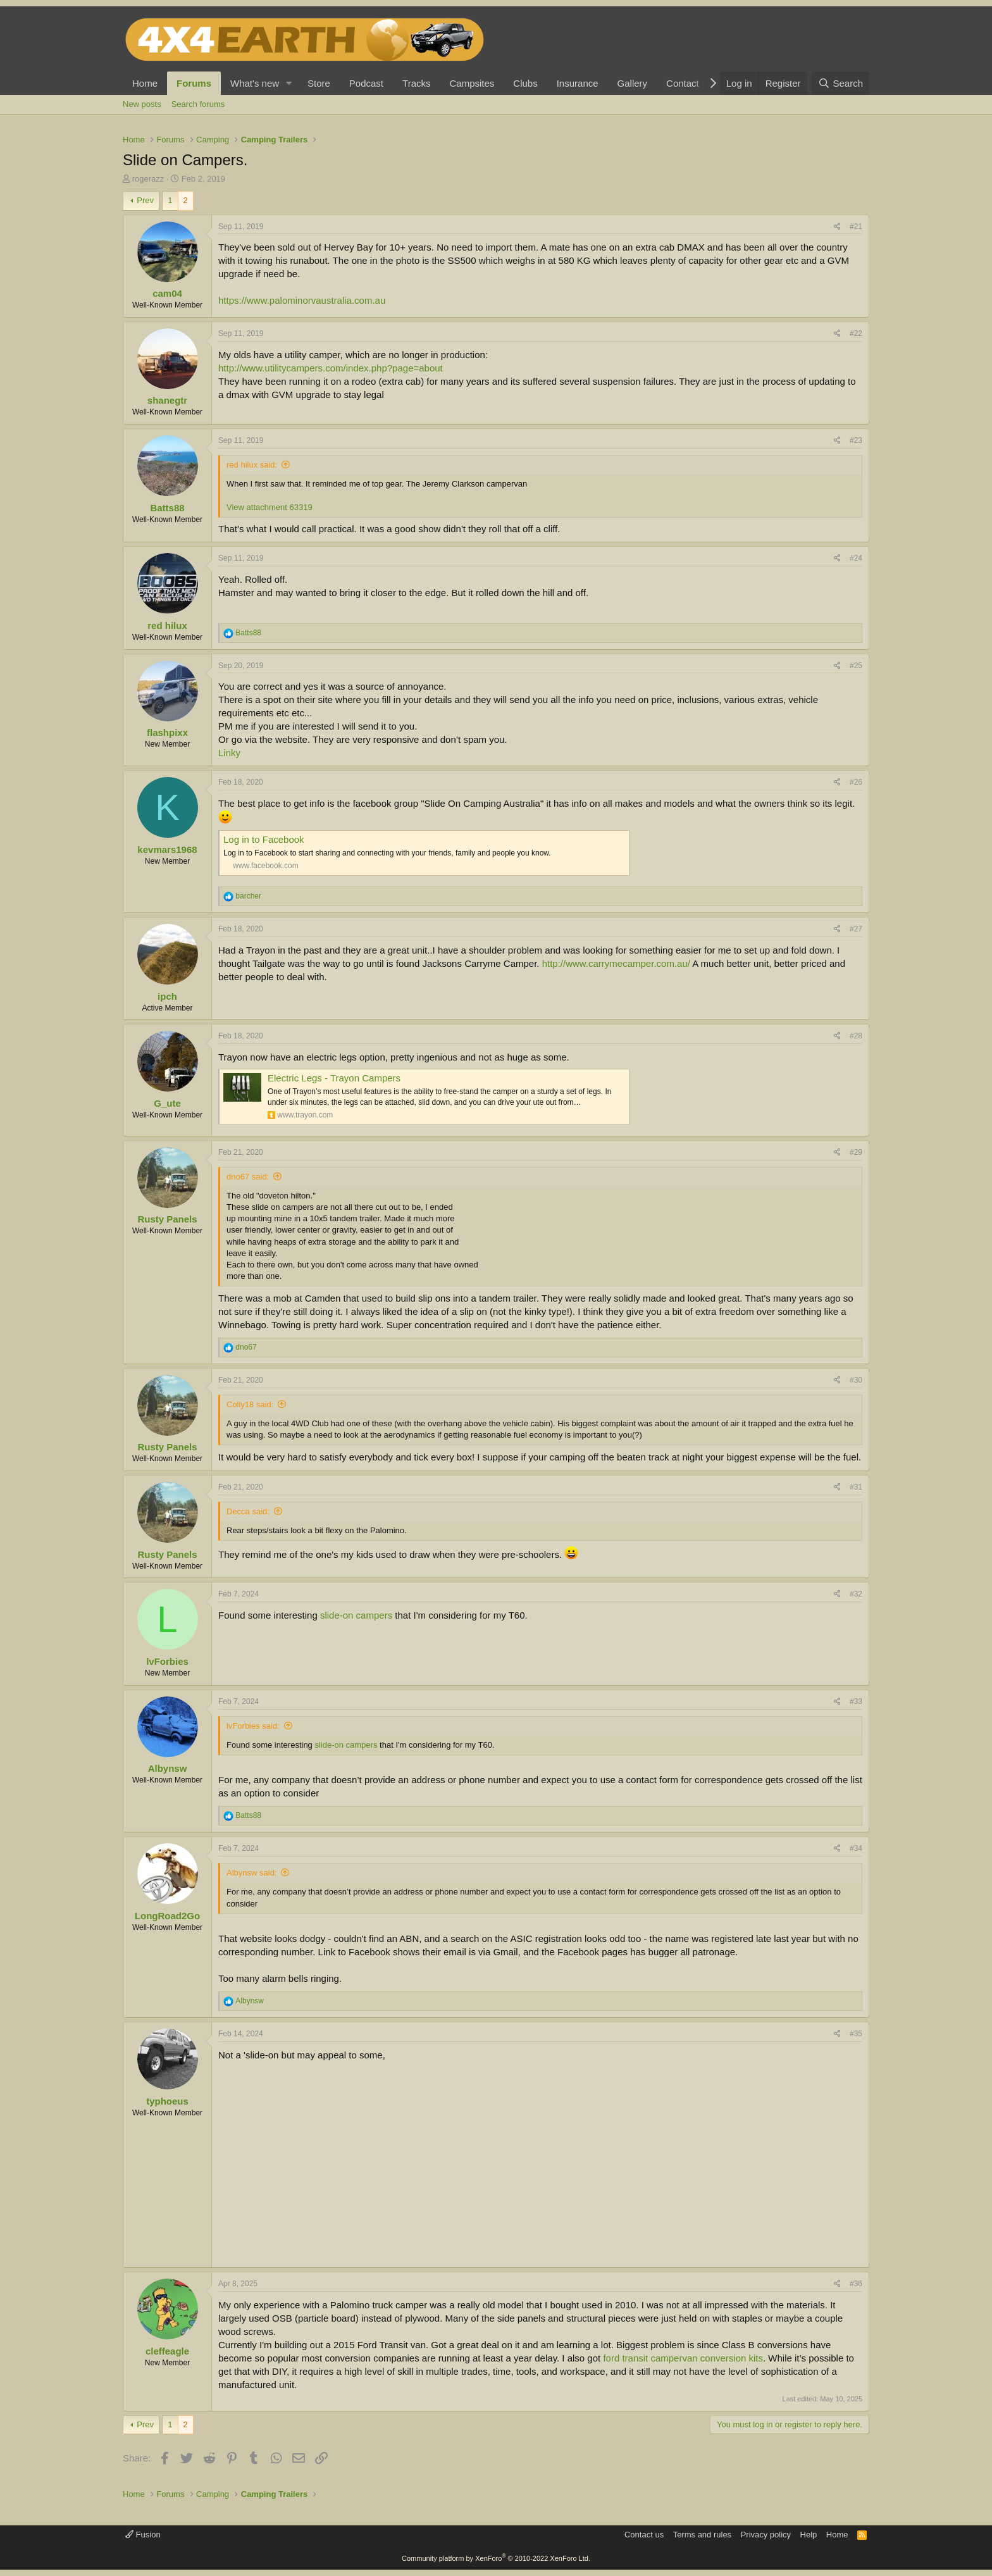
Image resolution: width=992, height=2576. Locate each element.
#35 (856, 2033)
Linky (229, 752)
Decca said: (248, 1511)
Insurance (577, 83)
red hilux (167, 625)
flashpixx (167, 732)
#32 (856, 1594)
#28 (856, 1035)
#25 (856, 665)
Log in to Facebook (263, 839)
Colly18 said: (249, 1404)
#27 (856, 928)
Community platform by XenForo (496, 2558)
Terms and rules (702, 2534)
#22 (856, 333)
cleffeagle (167, 2351)
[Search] (840, 83)
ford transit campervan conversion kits (683, 2358)
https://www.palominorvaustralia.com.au (301, 300)
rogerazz (148, 179)
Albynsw (167, 1768)
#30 (856, 1380)
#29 (856, 1152)
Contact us (644, 2534)
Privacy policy (766, 2534)
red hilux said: (251, 465)
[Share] (837, 227)
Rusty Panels (167, 1219)
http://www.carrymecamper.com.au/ (616, 963)
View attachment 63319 (269, 507)
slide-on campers (356, 1615)
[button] (289, 83)
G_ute (167, 1103)
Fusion (143, 2534)
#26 (856, 782)
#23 (856, 440)
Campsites (471, 83)
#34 (856, 1848)
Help (808, 2534)
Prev (145, 200)
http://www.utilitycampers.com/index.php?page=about (330, 368)
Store (318, 83)
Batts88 (167, 507)
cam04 (167, 293)
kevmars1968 (167, 849)
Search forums (198, 104)
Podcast (366, 83)
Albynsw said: (251, 1872)
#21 (856, 226)
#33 (856, 1701)
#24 (856, 558)
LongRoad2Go (167, 1915)
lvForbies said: (253, 1726)
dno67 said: (247, 1176)
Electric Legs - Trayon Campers (334, 1078)
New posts (142, 104)
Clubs (525, 83)
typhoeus (167, 2101)
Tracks (416, 83)
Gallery (632, 83)
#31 (856, 1487)
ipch (167, 996)
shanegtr (167, 400)
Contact (682, 83)
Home (145, 83)
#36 (856, 2283)
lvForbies (167, 1661)
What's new (254, 83)
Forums (194, 83)
